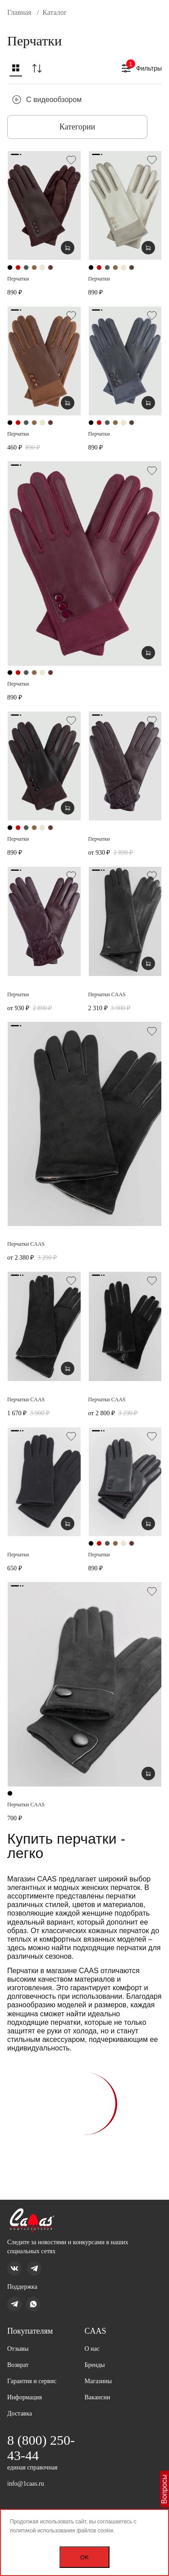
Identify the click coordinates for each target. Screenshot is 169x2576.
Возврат (17, 2365)
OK (84, 2557)
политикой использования (42, 2530)
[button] (15, 70)
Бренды (95, 2365)
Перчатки (18, 279)
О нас (92, 2348)
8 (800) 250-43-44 (41, 2448)
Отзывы (17, 2348)
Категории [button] (77, 126)
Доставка (19, 2413)
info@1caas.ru (25, 2483)
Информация (24, 2397)
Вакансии (97, 2397)
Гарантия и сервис (31, 2381)
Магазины (98, 2381)
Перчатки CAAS (107, 994)
